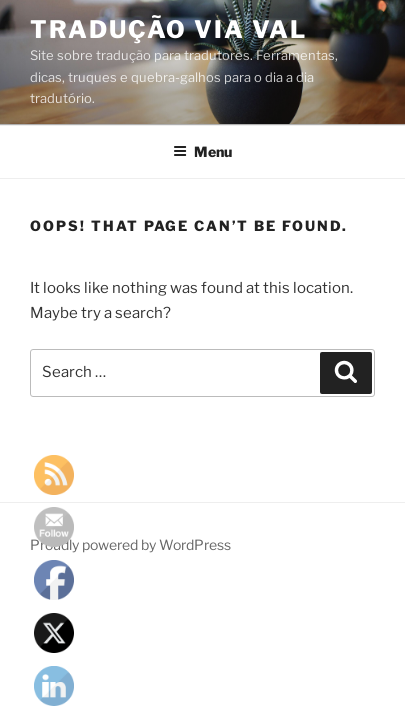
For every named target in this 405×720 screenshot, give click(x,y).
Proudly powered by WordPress (130, 544)
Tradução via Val (168, 29)
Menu (202, 151)
